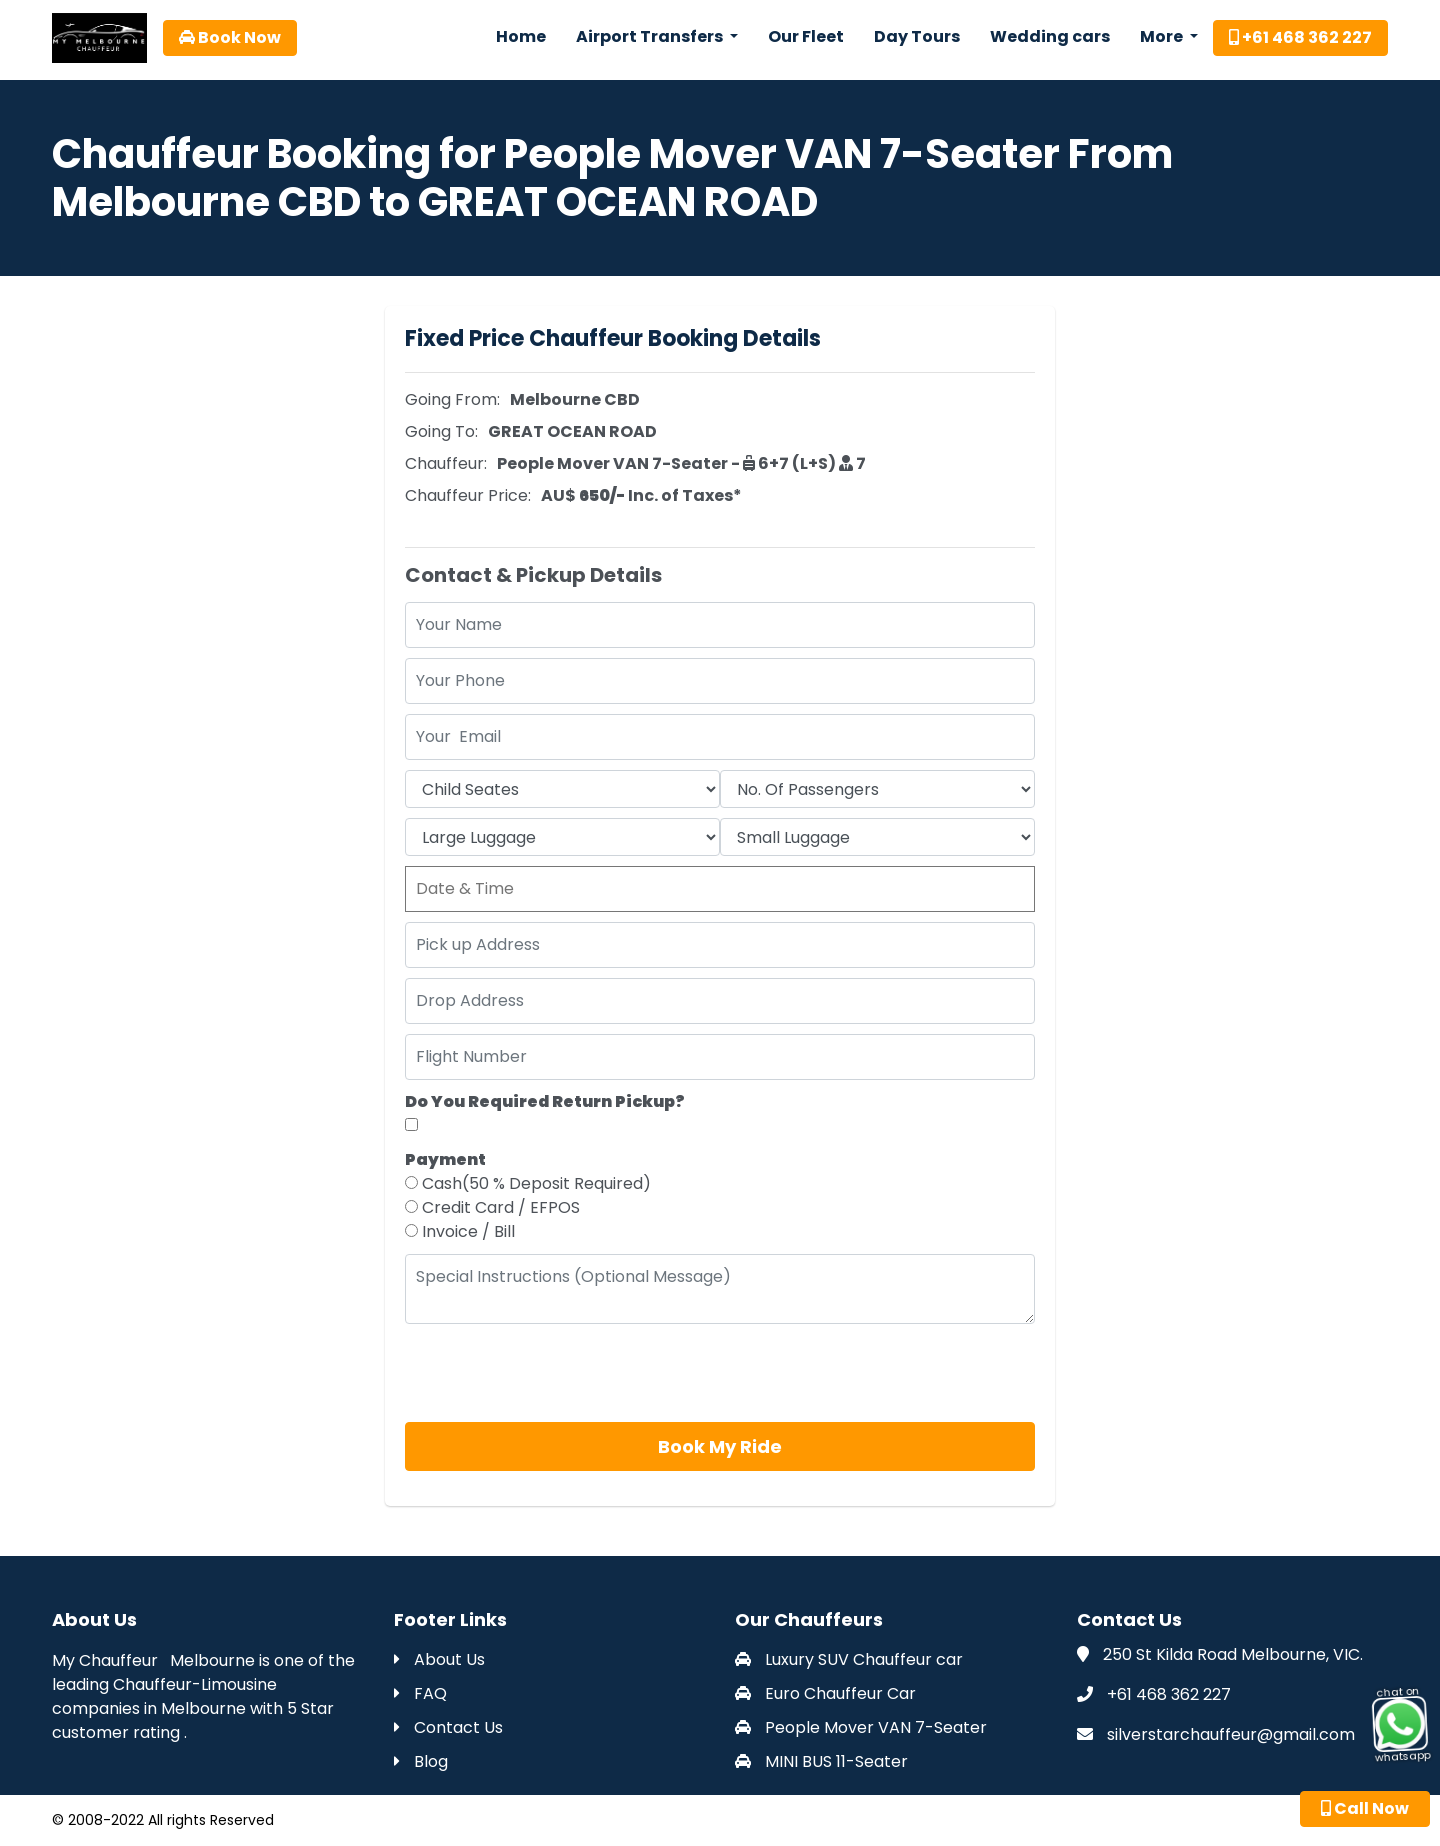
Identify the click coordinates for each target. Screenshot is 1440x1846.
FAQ (420, 1693)
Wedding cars (1050, 36)
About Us (439, 1659)
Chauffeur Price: (468, 495)
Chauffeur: (446, 463)
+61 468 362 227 (1300, 37)
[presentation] (557, 1373)
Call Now (1365, 1808)
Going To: (441, 431)
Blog (421, 1761)
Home (521, 36)
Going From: (452, 399)
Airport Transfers (651, 36)
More (1163, 36)
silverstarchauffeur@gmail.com (1231, 1734)
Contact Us (448, 1727)
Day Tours (917, 36)
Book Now (230, 37)
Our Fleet (806, 36)
